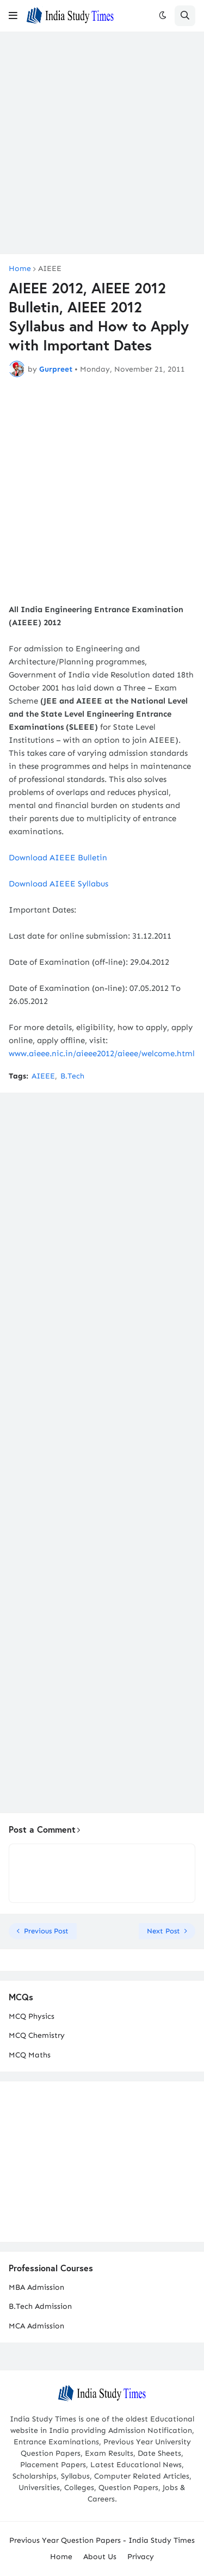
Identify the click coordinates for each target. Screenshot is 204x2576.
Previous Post (46, 1931)
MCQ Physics (31, 2016)
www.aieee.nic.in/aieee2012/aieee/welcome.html (102, 1053)
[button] (13, 16)
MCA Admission (36, 2326)
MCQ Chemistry (37, 2035)
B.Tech (72, 1076)
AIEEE (49, 269)
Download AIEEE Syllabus (58, 884)
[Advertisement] (102, 143)
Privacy (140, 2556)
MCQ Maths (30, 2055)
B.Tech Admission (40, 2306)
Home (20, 269)
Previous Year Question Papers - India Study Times (102, 2540)
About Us (99, 2556)
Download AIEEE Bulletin (58, 857)
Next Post (163, 1931)
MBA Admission (36, 2287)
